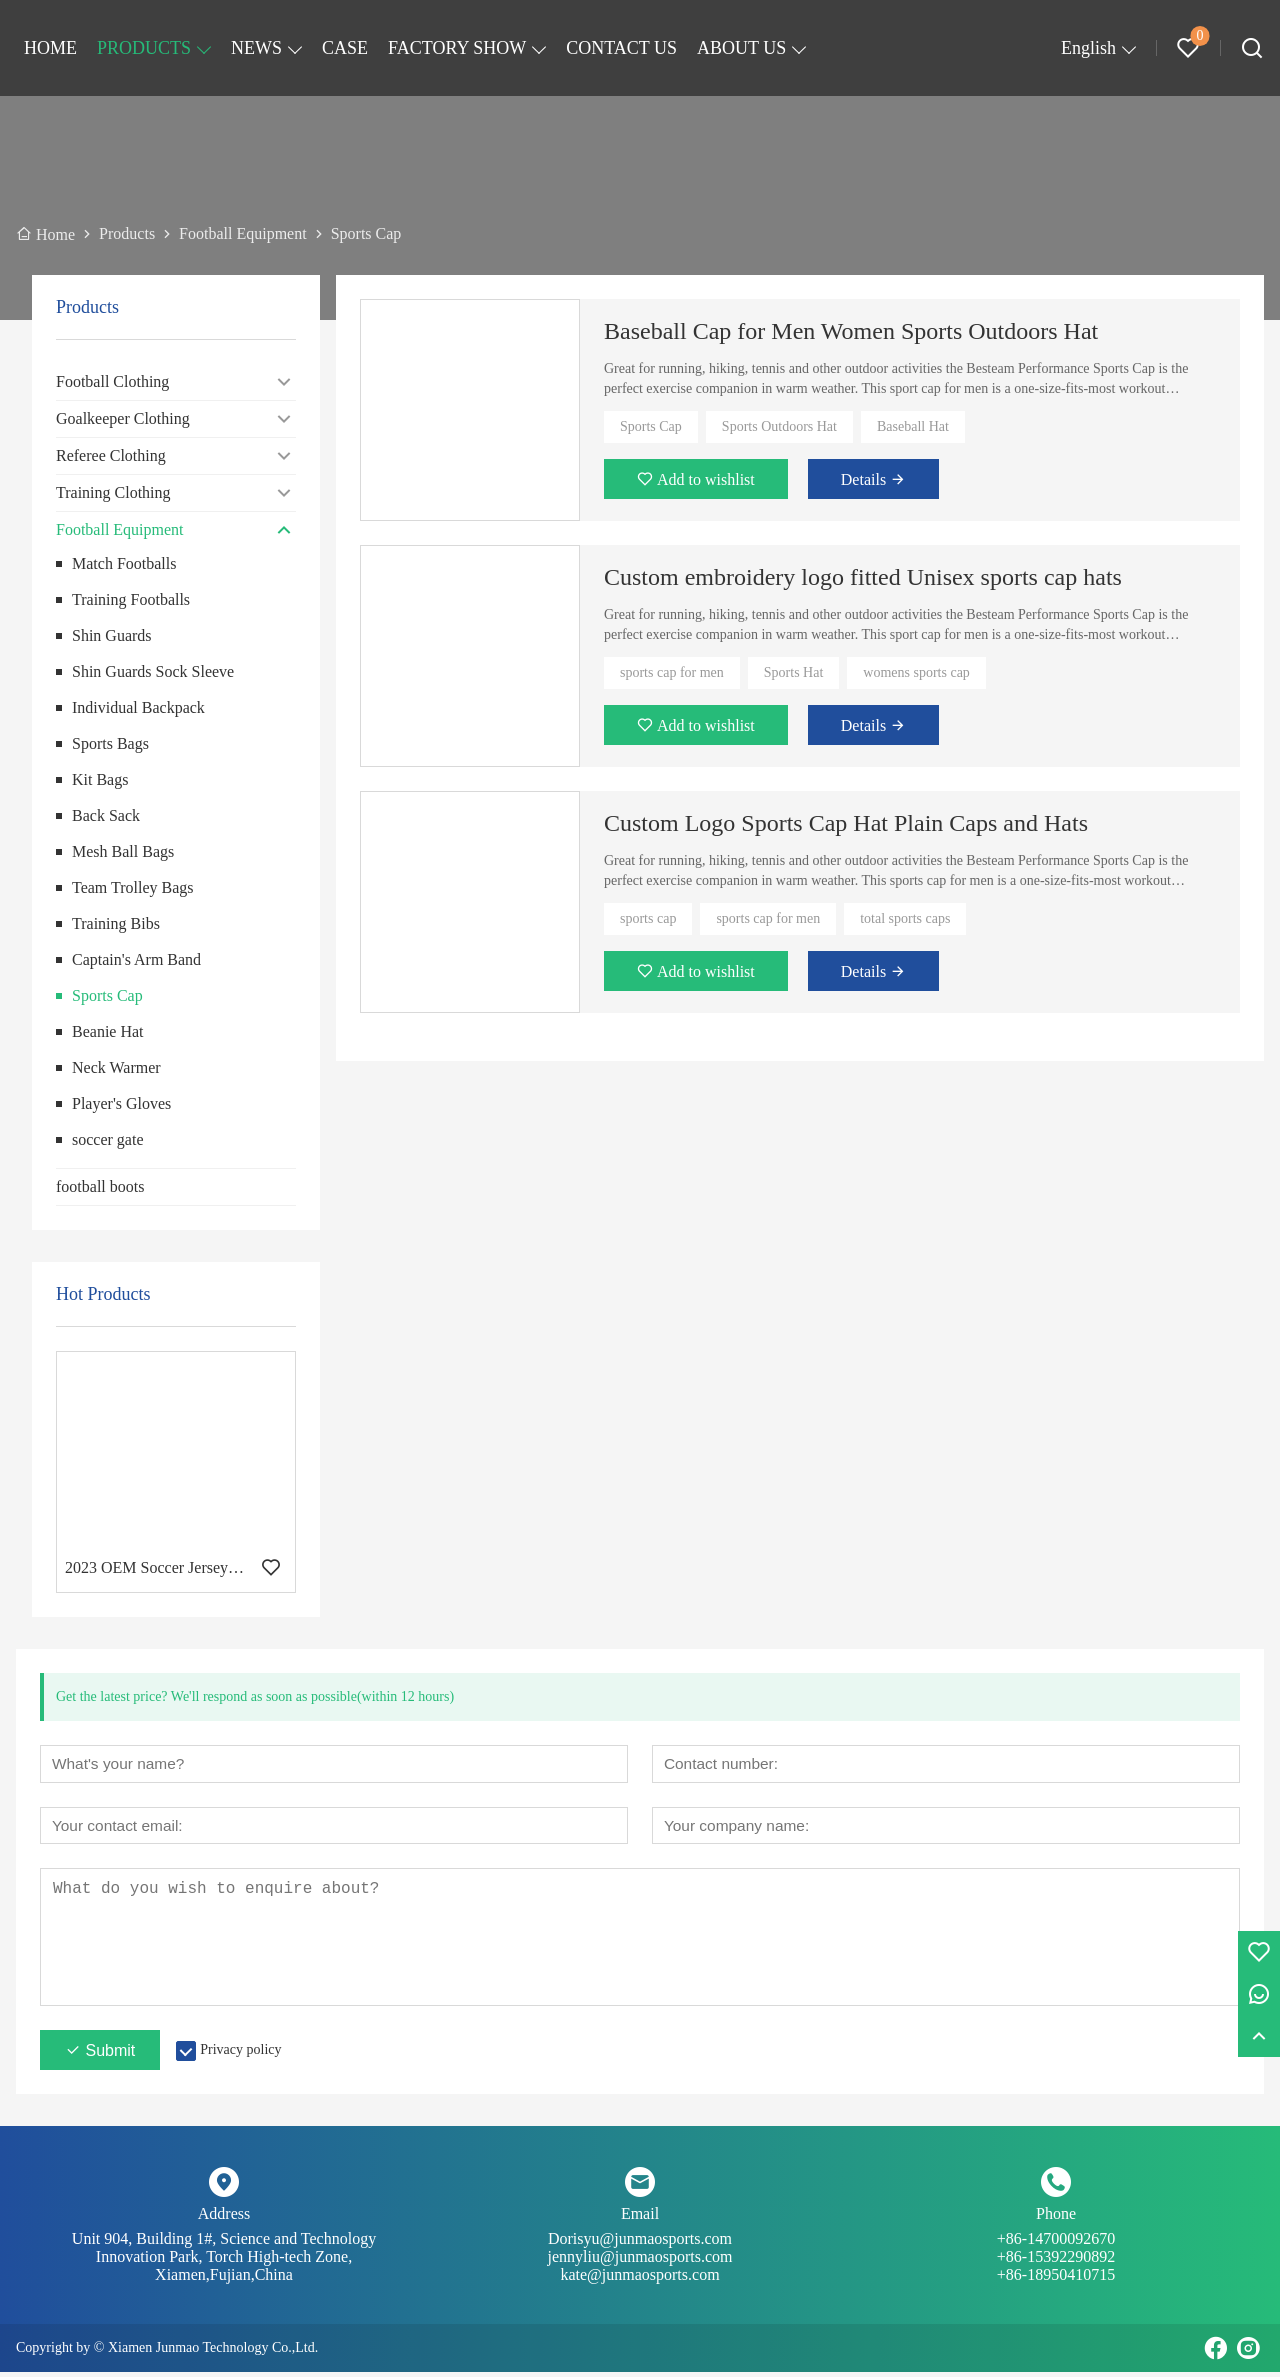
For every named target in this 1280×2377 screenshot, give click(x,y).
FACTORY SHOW (457, 48)
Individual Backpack (138, 707)
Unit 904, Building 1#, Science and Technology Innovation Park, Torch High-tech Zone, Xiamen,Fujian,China (224, 2261)
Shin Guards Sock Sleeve (153, 671)
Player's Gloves (121, 1103)
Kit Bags (100, 779)
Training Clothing (113, 492)
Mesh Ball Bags (123, 851)
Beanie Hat (108, 1031)
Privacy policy (240, 2054)
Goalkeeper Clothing (123, 418)
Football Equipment (120, 529)
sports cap (648, 918)
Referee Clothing (111, 455)
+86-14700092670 (1056, 2253)
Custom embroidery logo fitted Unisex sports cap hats (863, 577)
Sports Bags (110, 743)
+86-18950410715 (1056, 2279)
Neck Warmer (116, 1067)
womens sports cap (916, 672)
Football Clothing (112, 381)
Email (640, 2218)
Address (224, 2218)
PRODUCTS (144, 48)
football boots (100, 1186)
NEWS (256, 48)
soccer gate (108, 1139)
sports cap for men (672, 672)
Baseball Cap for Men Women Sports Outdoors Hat (851, 331)
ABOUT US (741, 48)
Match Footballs (124, 563)
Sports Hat (794, 672)
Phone (1056, 2218)
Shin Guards (112, 635)
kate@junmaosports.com (639, 2279)
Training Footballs (131, 599)
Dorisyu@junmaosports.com (640, 2253)
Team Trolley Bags (133, 887)
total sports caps (905, 918)
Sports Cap (107, 995)
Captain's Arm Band (136, 959)
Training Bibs (116, 923)
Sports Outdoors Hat (779, 426)
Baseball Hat (913, 426)
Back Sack (106, 815)
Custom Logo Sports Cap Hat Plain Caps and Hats (846, 823)
